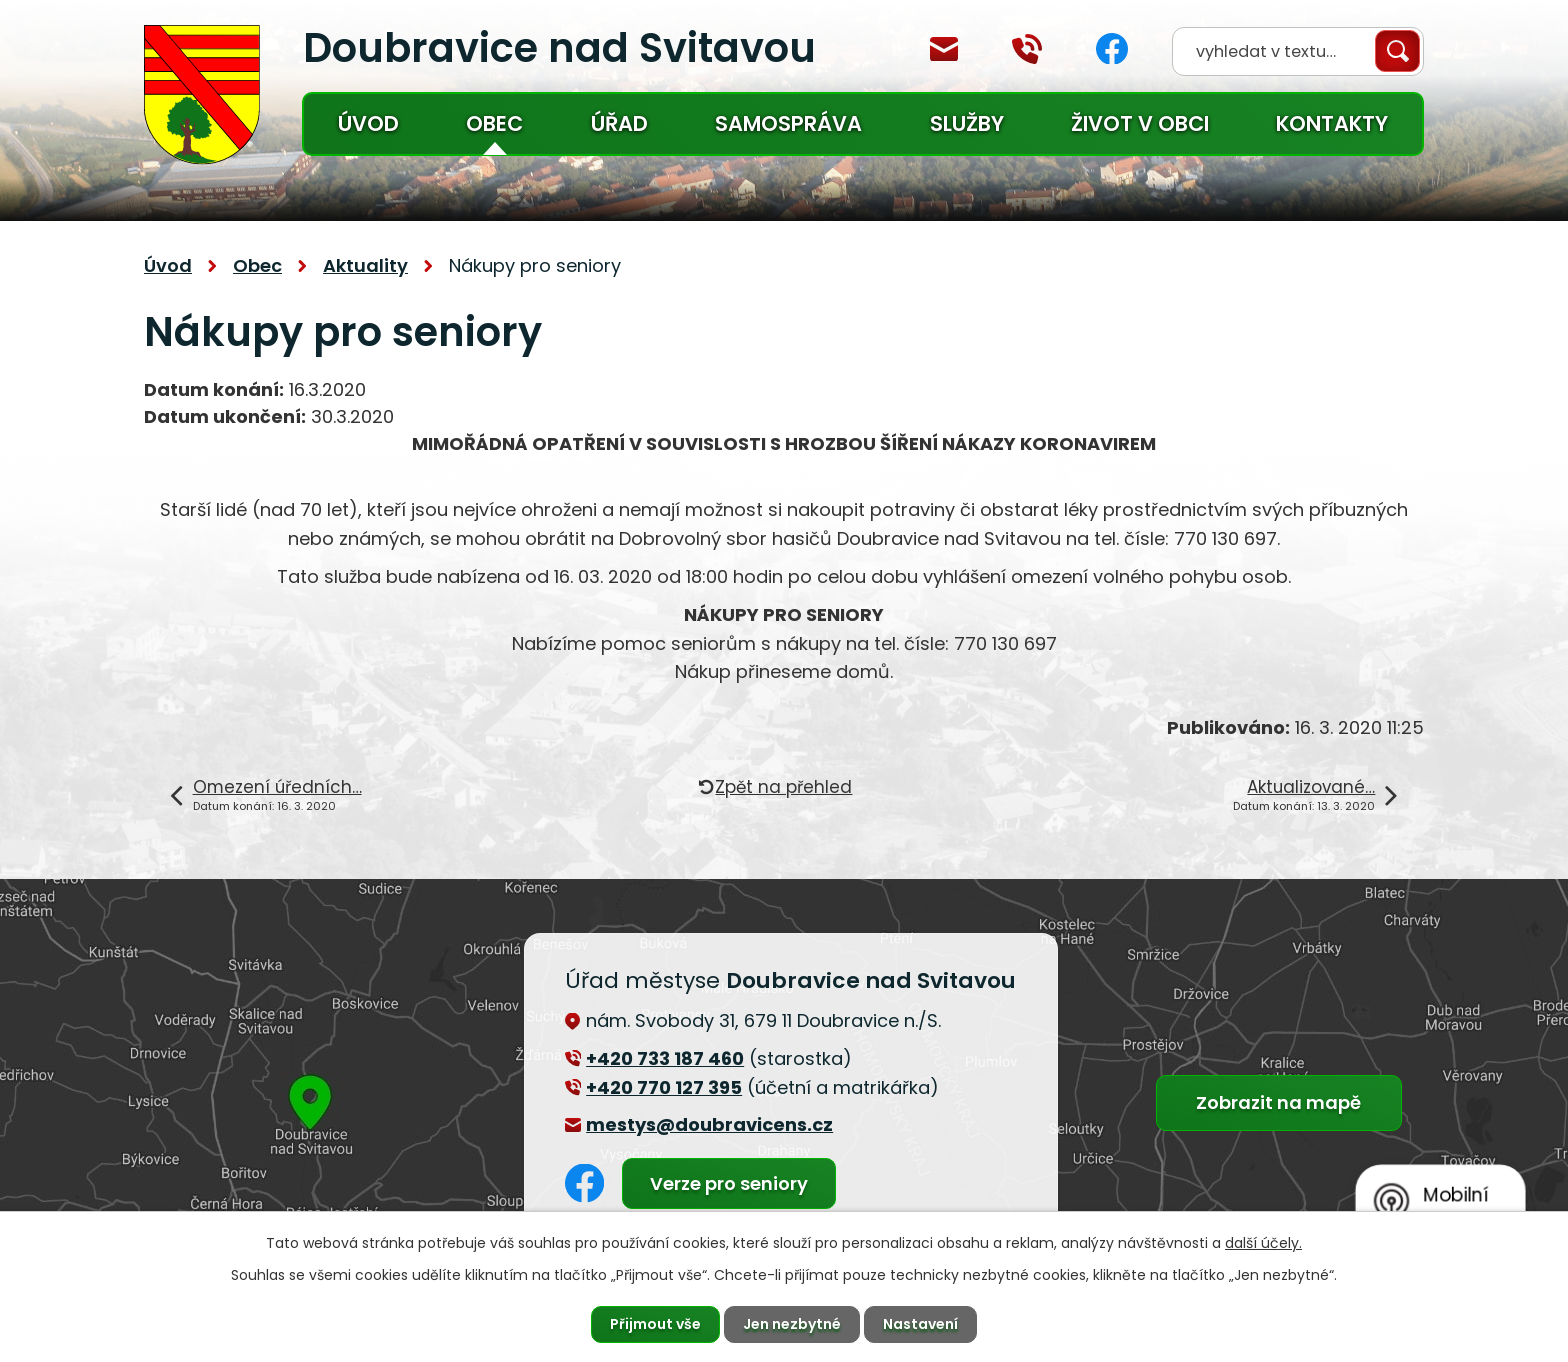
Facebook (1112, 48)
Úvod (368, 123)
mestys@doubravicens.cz (944, 49)
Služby (967, 123)
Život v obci (1140, 123)
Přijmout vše (655, 1324)
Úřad (619, 123)
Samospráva (788, 123)
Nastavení (920, 1324)
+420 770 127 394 (1027, 49)
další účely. (1263, 1243)
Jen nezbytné (792, 1324)
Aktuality (365, 265)
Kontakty (1332, 123)
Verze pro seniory (729, 1183)
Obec (494, 123)
